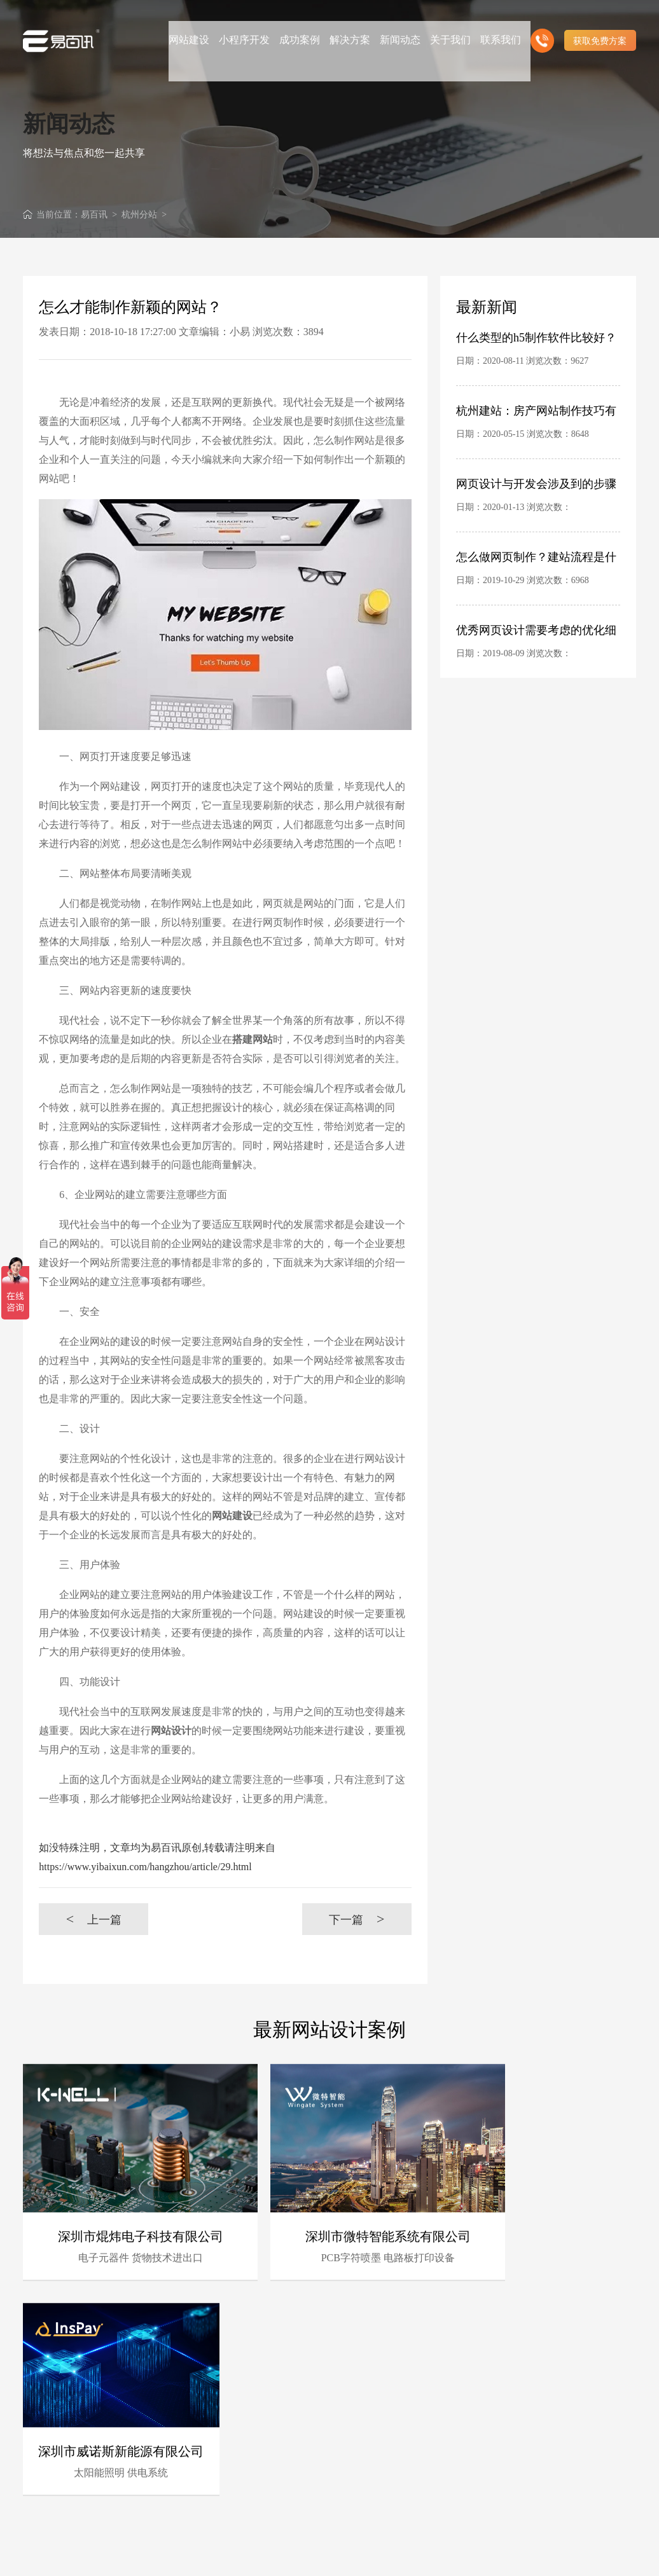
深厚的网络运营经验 (364, 2441)
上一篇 (93, 1919)
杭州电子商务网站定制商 (364, 2459)
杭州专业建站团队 (273, 2408)
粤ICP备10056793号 (569, 2555)
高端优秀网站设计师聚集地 (364, 2509)
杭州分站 (139, 214)
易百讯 (94, 214)
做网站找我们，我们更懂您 (277, 2509)
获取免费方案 (600, 25)
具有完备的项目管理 (364, 2408)
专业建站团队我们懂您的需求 (364, 2492)
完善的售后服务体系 (364, 2424)
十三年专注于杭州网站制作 (277, 2476)
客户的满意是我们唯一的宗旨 (277, 2492)
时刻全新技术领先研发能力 (364, 2393)
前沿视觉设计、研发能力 (277, 2459)
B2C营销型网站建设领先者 (276, 2442)
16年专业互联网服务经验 (277, 2393)
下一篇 (356, 1919)
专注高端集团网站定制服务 (364, 2476)
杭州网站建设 (339, 2554)
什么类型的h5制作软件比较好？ (536, 337)
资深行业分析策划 (273, 2424)
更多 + (623, 2349)
